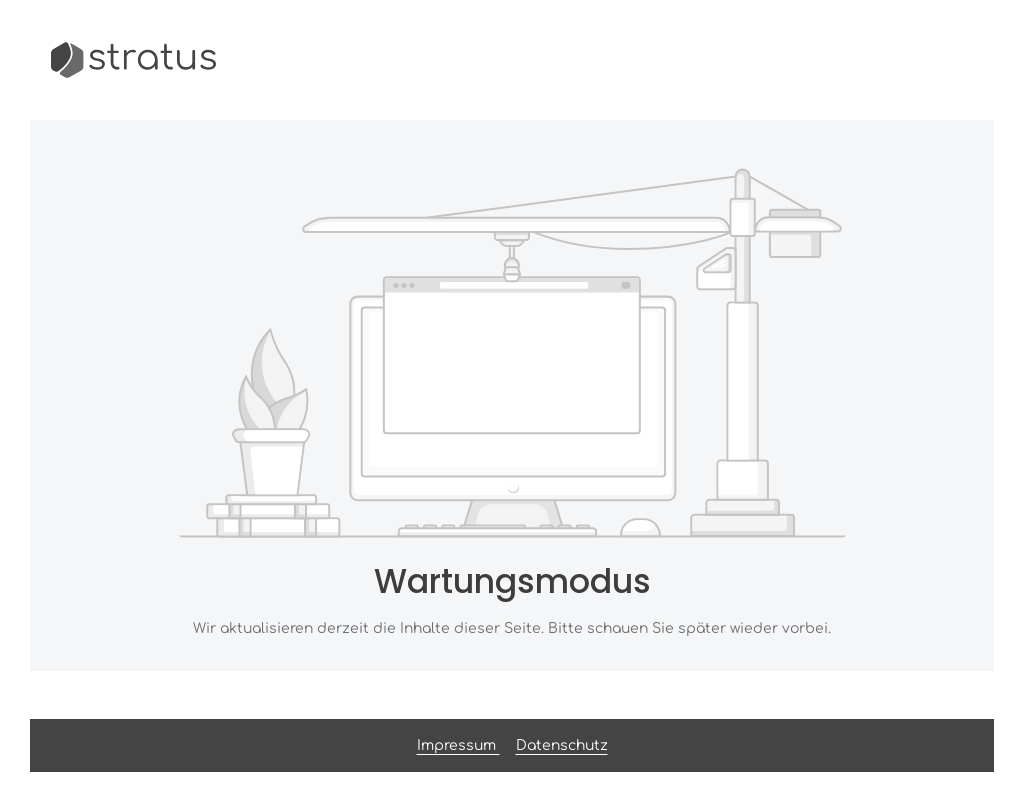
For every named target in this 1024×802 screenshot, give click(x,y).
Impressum (458, 745)
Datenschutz (562, 745)
